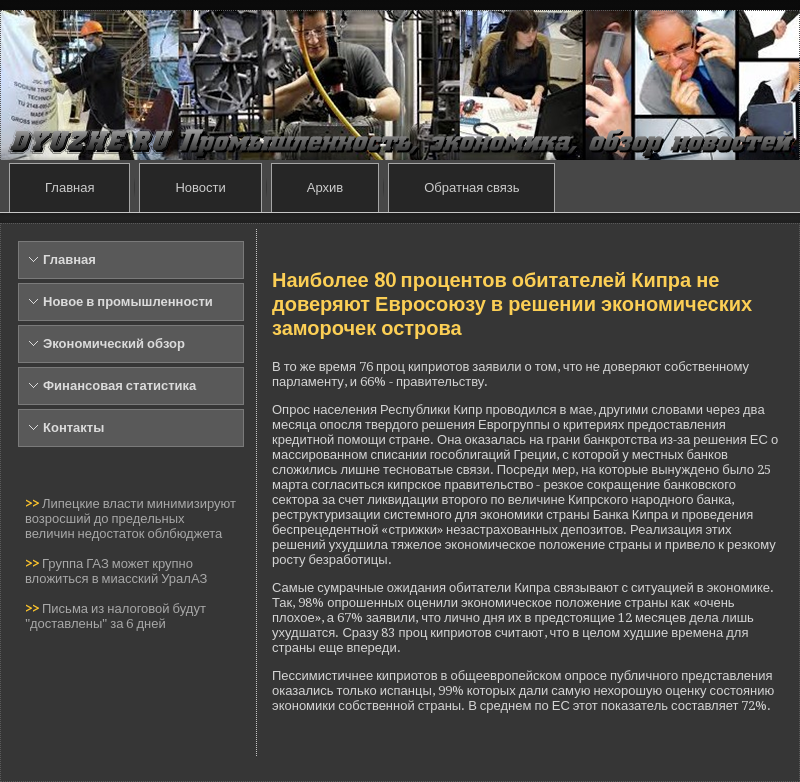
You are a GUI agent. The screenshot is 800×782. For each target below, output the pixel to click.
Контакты (73, 427)
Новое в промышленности (128, 301)
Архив (325, 187)
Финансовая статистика (119, 385)
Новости (200, 187)
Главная (69, 187)
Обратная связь (471, 187)
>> (33, 503)
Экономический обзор (114, 343)
